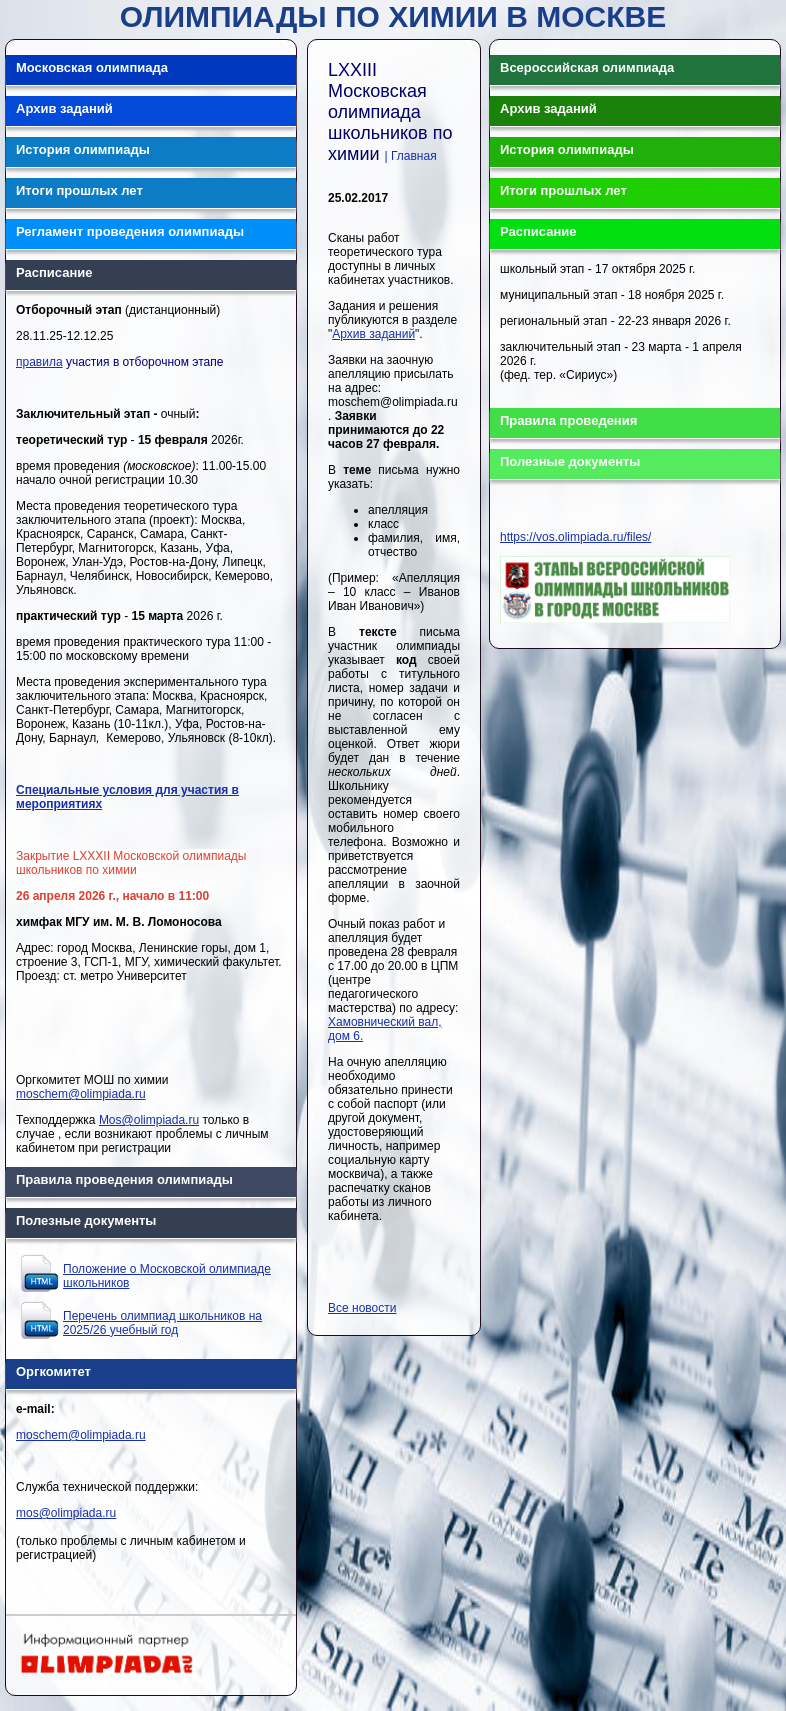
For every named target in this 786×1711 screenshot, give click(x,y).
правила (39, 362)
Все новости (362, 1308)
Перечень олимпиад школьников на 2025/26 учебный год (162, 1323)
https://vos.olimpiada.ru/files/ (575, 537)
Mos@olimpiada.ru (149, 1120)
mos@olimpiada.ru (66, 1513)
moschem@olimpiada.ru (81, 1094)
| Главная (411, 156)
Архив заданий (373, 334)
